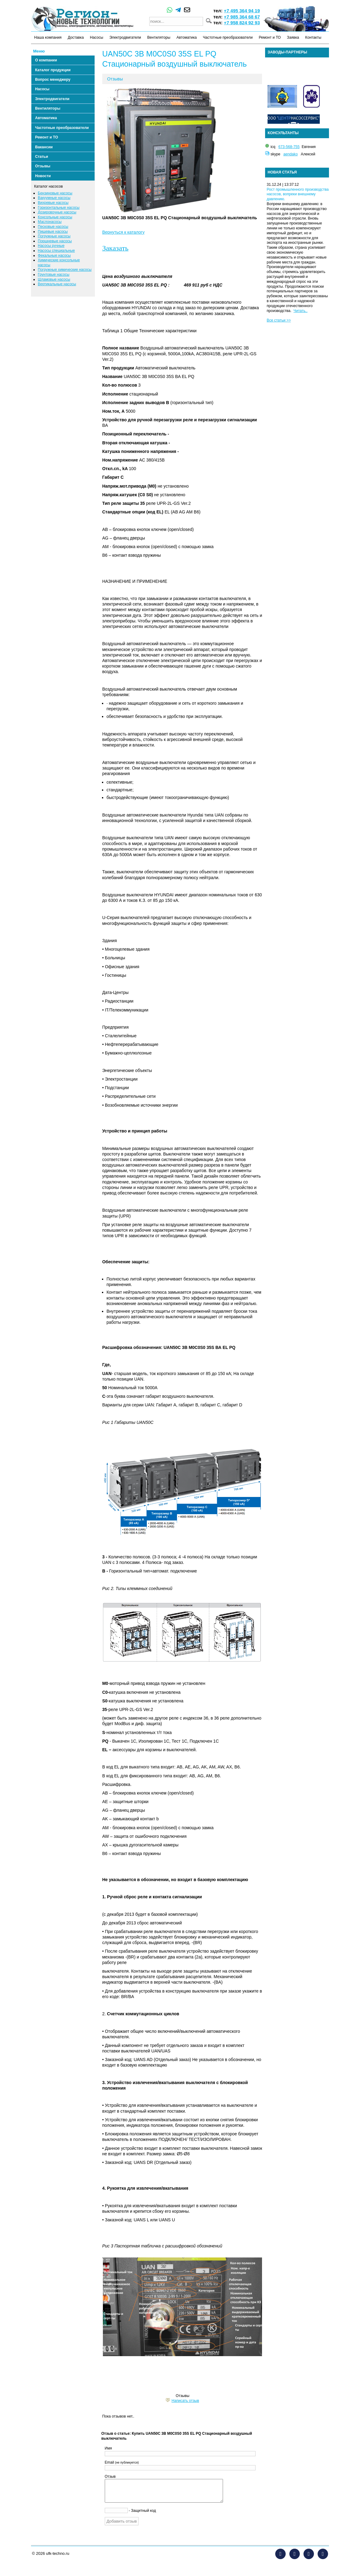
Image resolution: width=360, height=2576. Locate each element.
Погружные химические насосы (65, 269)
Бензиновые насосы (55, 193)
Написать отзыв (185, 2401)
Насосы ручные (51, 246)
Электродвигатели (125, 37)
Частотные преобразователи (228, 37)
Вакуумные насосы (54, 198)
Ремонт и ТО (270, 37)
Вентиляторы (158, 37)
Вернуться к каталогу (123, 232)
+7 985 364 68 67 (242, 16)
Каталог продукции (53, 70)
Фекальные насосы (54, 255)
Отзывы (42, 166)
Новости (43, 176)
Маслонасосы (49, 222)
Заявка (293, 37)
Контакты (313, 37)
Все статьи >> (279, 320)
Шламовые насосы (54, 279)
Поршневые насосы (55, 241)
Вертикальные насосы (57, 284)
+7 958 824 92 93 (242, 22)
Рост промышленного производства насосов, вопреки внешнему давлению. (298, 194)
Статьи (41, 156)
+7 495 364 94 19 (242, 10)
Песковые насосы (53, 226)
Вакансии (44, 147)
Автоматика (186, 37)
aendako (291, 154)
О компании (46, 60)
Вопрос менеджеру (52, 79)
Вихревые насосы (53, 203)
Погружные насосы (54, 236)
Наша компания (47, 37)
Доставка (76, 37)
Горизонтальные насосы (59, 207)
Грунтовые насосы (53, 274)
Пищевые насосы (53, 231)
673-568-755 (288, 147)
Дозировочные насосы (57, 212)
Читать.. (300, 311)
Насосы (96, 37)
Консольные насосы (55, 217)
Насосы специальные (56, 250)
